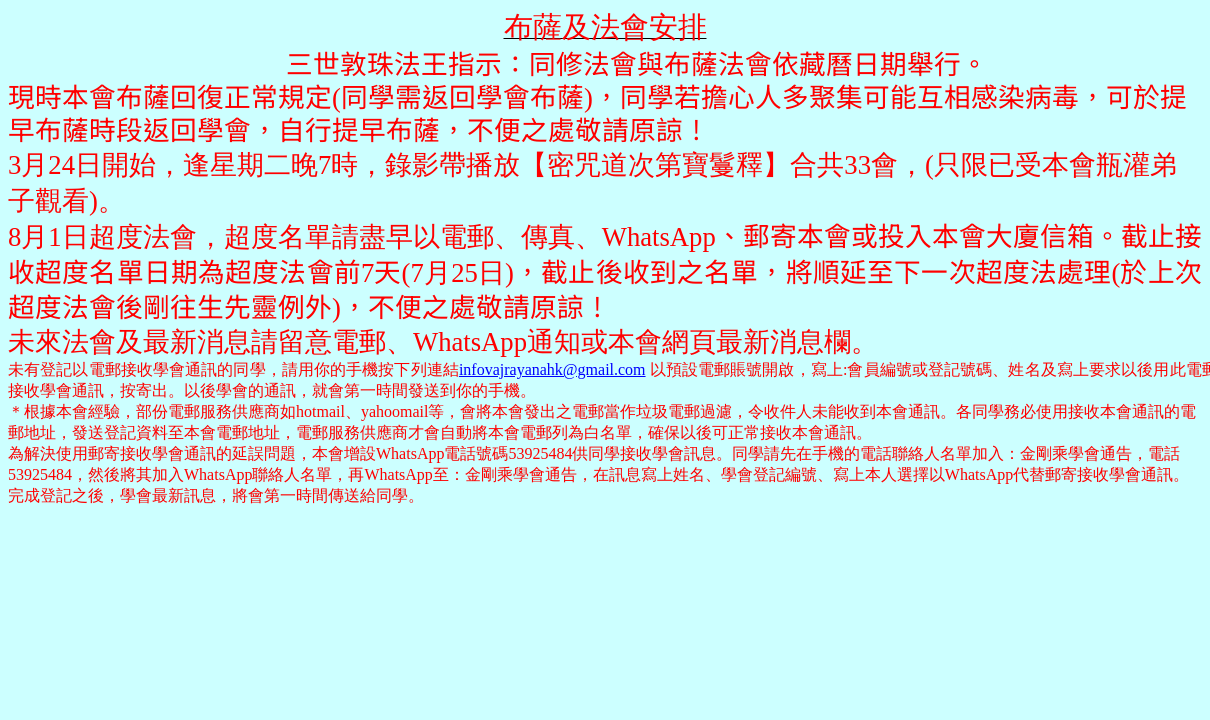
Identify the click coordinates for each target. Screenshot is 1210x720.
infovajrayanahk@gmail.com (552, 369)
